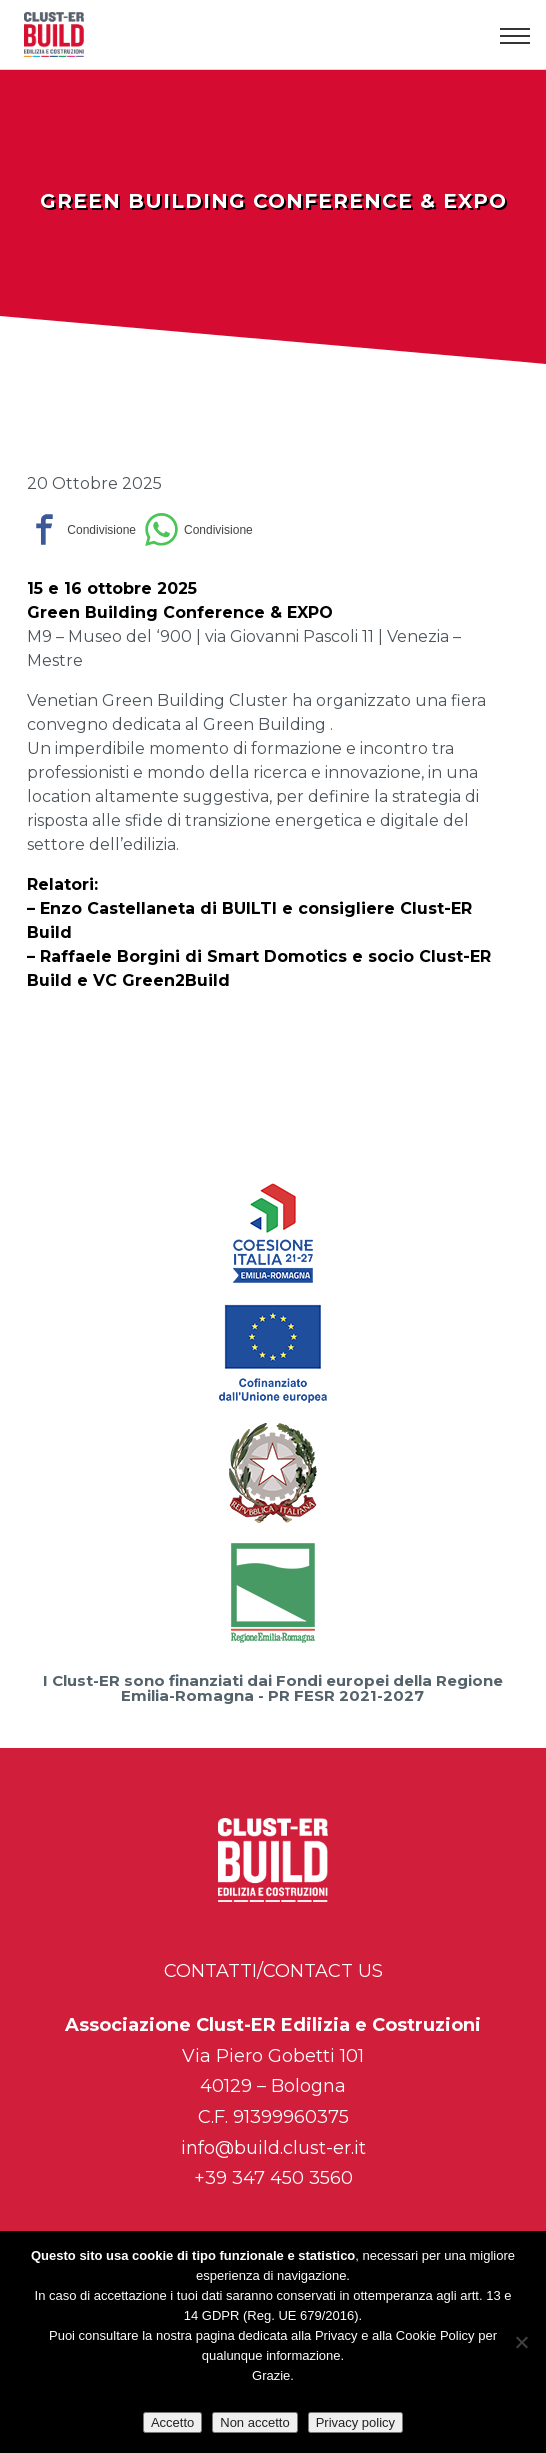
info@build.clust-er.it (273, 2148)
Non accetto (254, 2422)
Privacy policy (355, 2422)
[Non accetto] (521, 2342)
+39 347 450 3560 (273, 2178)
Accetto (172, 2422)
